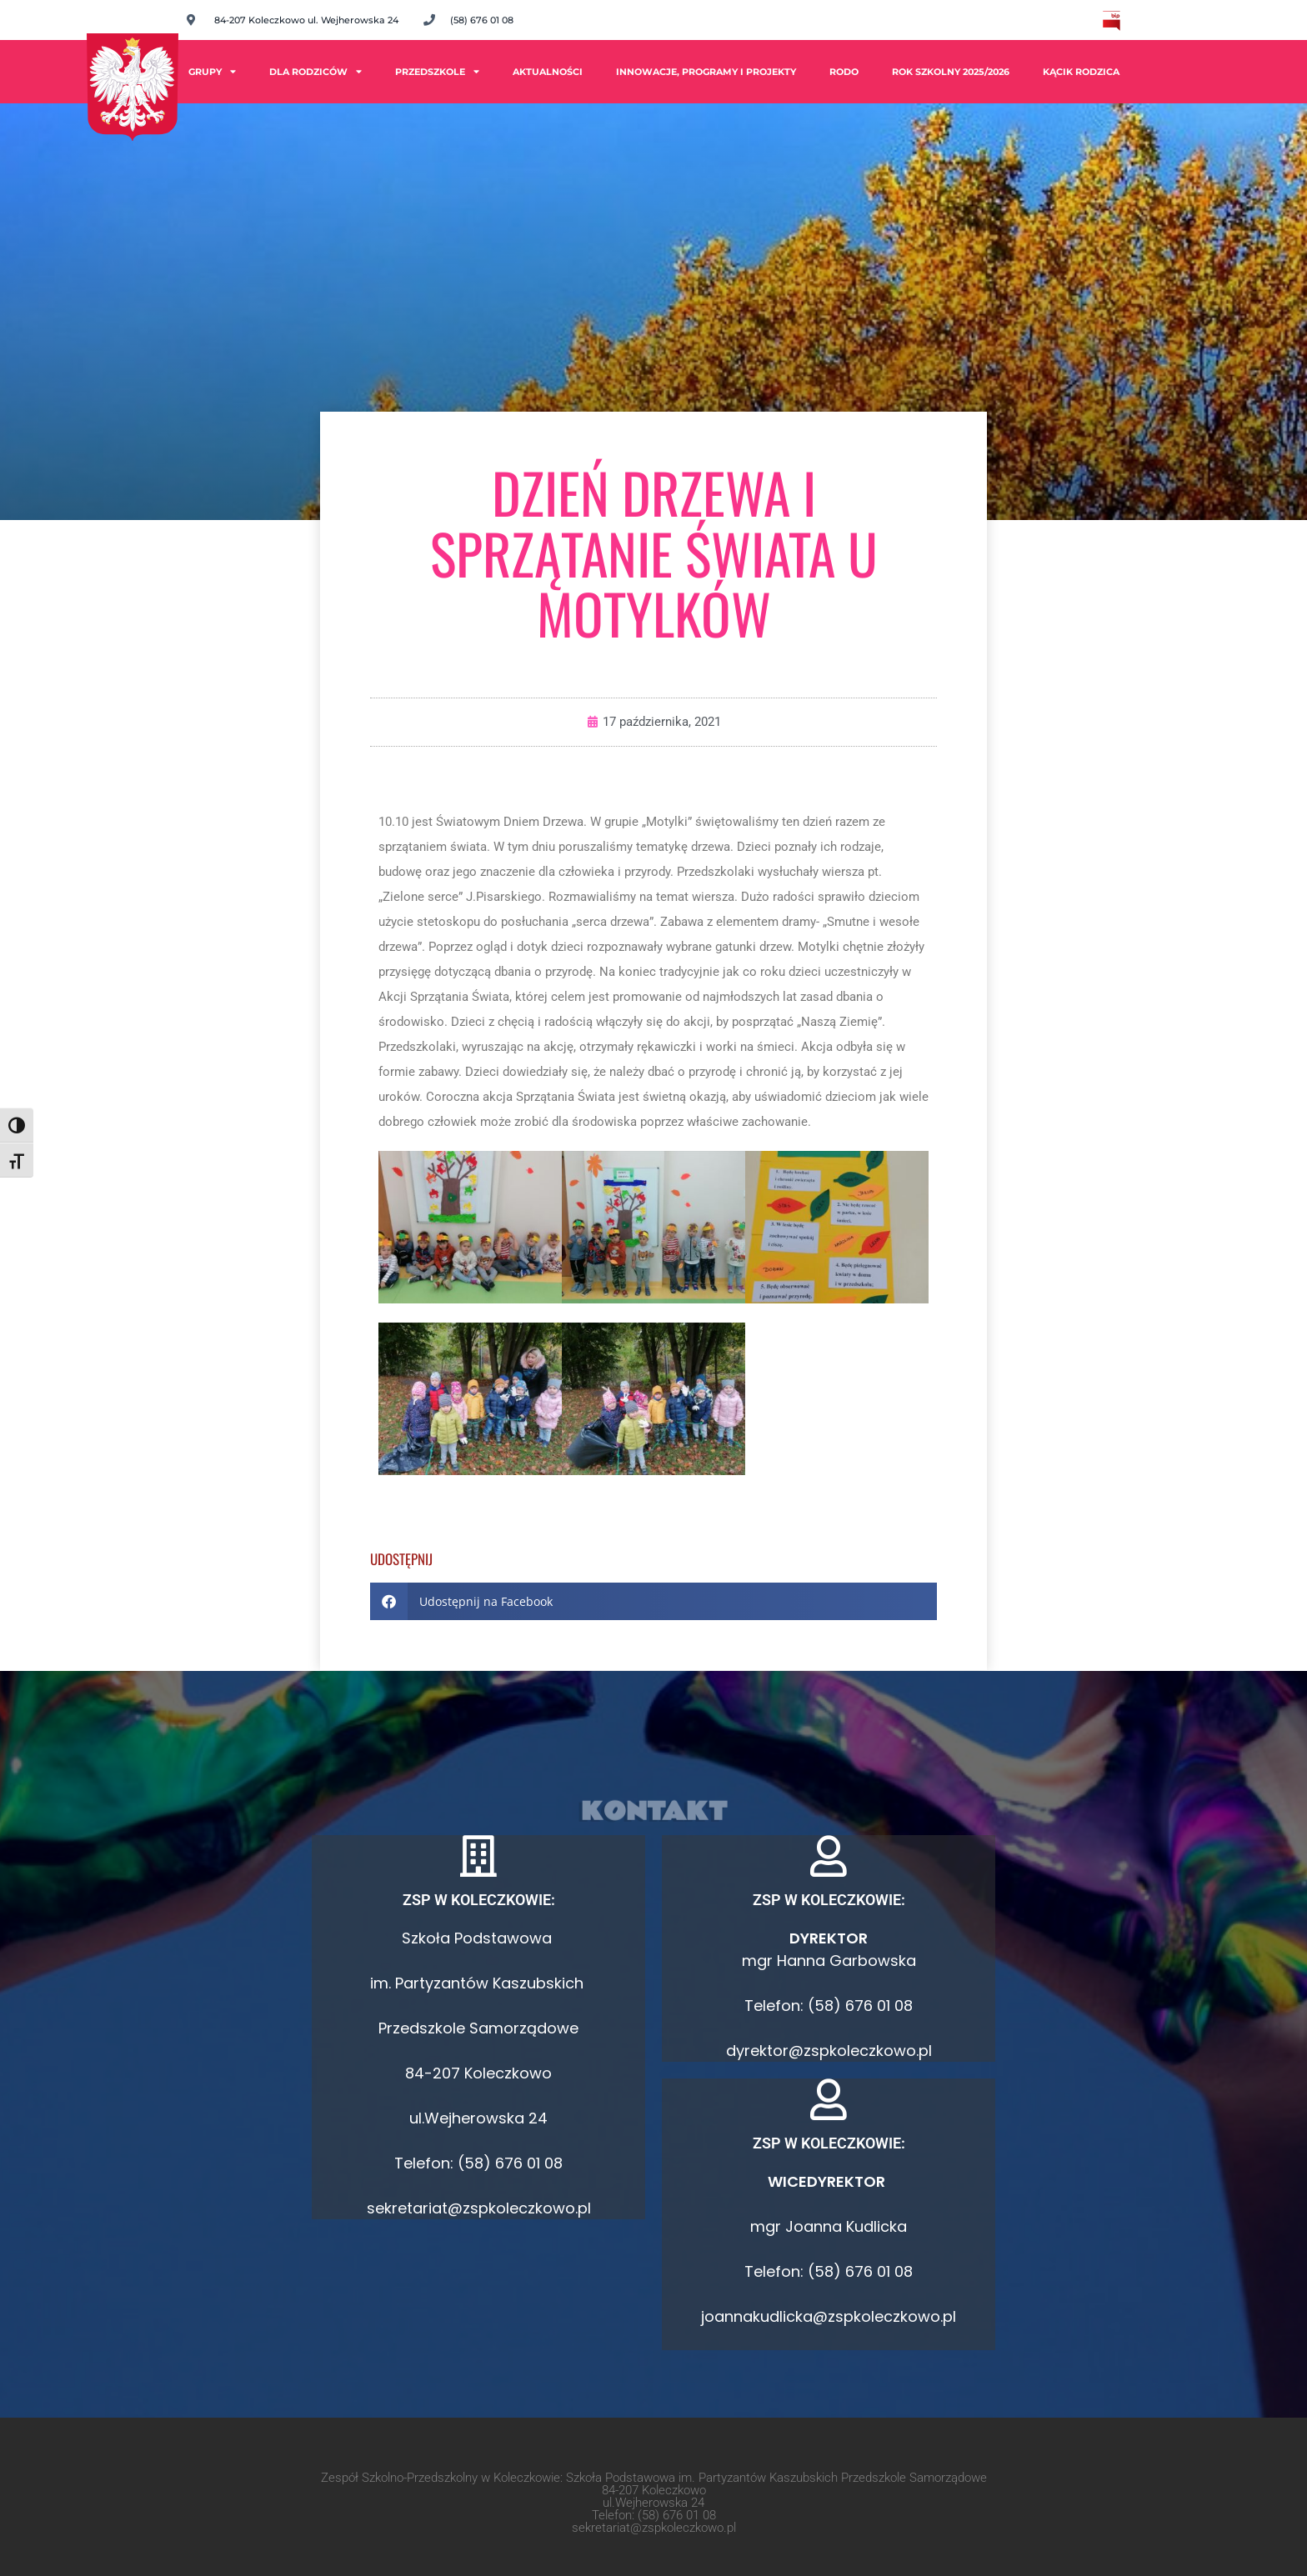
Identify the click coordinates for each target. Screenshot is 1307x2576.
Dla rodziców (315, 71)
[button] (653, 1601)
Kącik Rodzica (1081, 72)
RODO (844, 72)
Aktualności (548, 72)
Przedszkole (437, 71)
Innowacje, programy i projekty (706, 72)
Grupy (212, 71)
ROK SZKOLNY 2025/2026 (950, 72)
